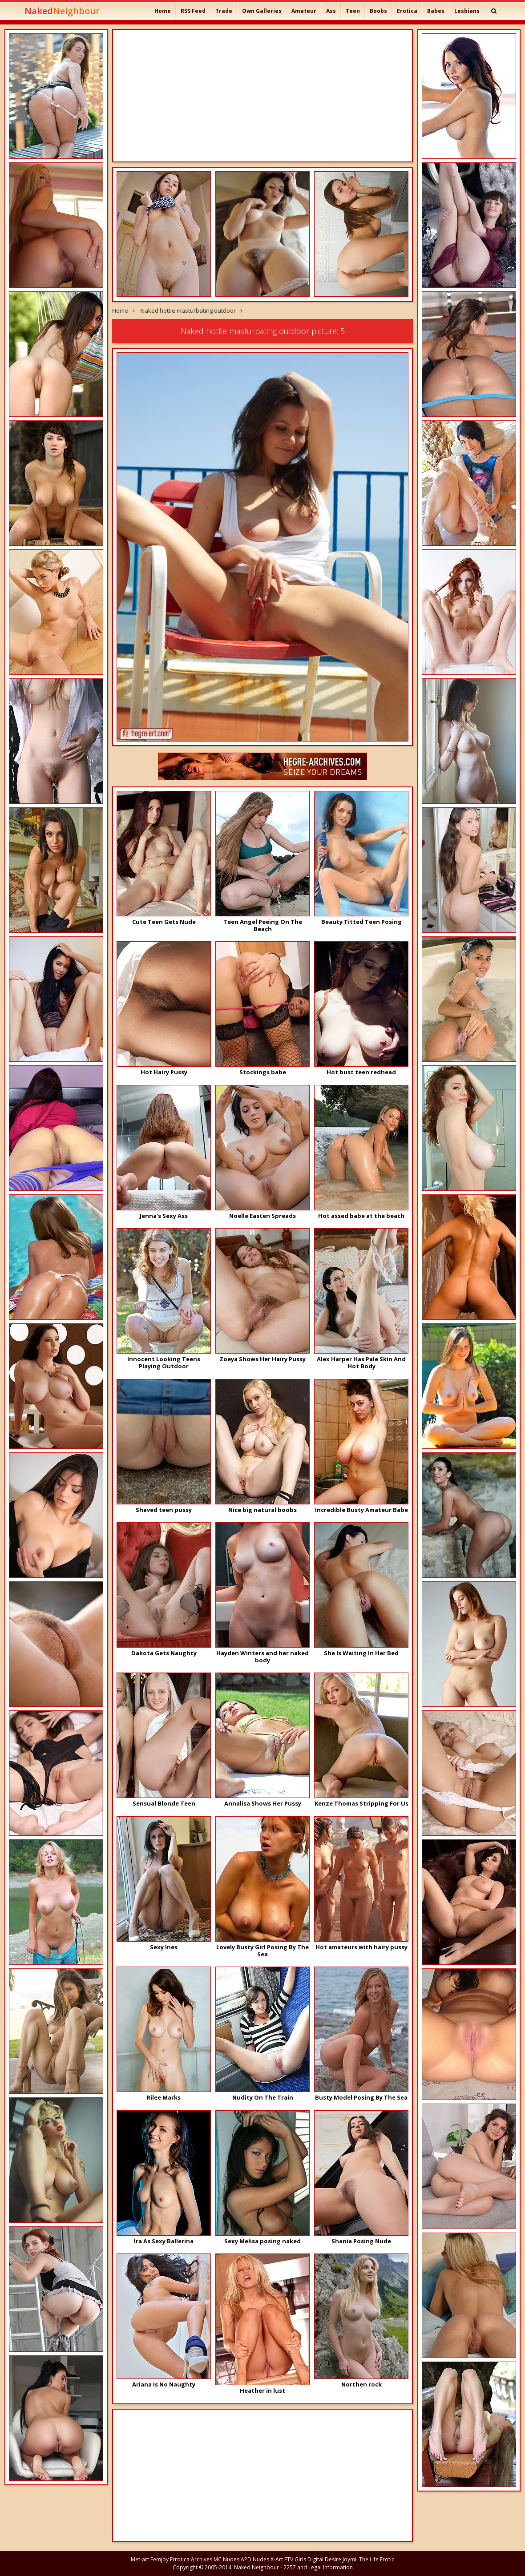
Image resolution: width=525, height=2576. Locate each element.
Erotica (407, 11)
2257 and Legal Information (318, 2567)
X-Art (277, 2559)
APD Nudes (255, 2559)
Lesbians (467, 11)
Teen (353, 11)
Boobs (378, 11)
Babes (435, 11)
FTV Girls (295, 2559)
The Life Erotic (376, 2559)
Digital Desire (324, 2559)
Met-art (140, 2559)
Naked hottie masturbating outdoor (188, 310)
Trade (223, 11)
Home (162, 11)
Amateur (303, 11)
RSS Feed (193, 11)
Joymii (350, 2559)
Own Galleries (262, 11)
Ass (331, 11)
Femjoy (159, 2559)
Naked (62, 11)
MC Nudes (226, 2559)
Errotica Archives (191, 2559)
